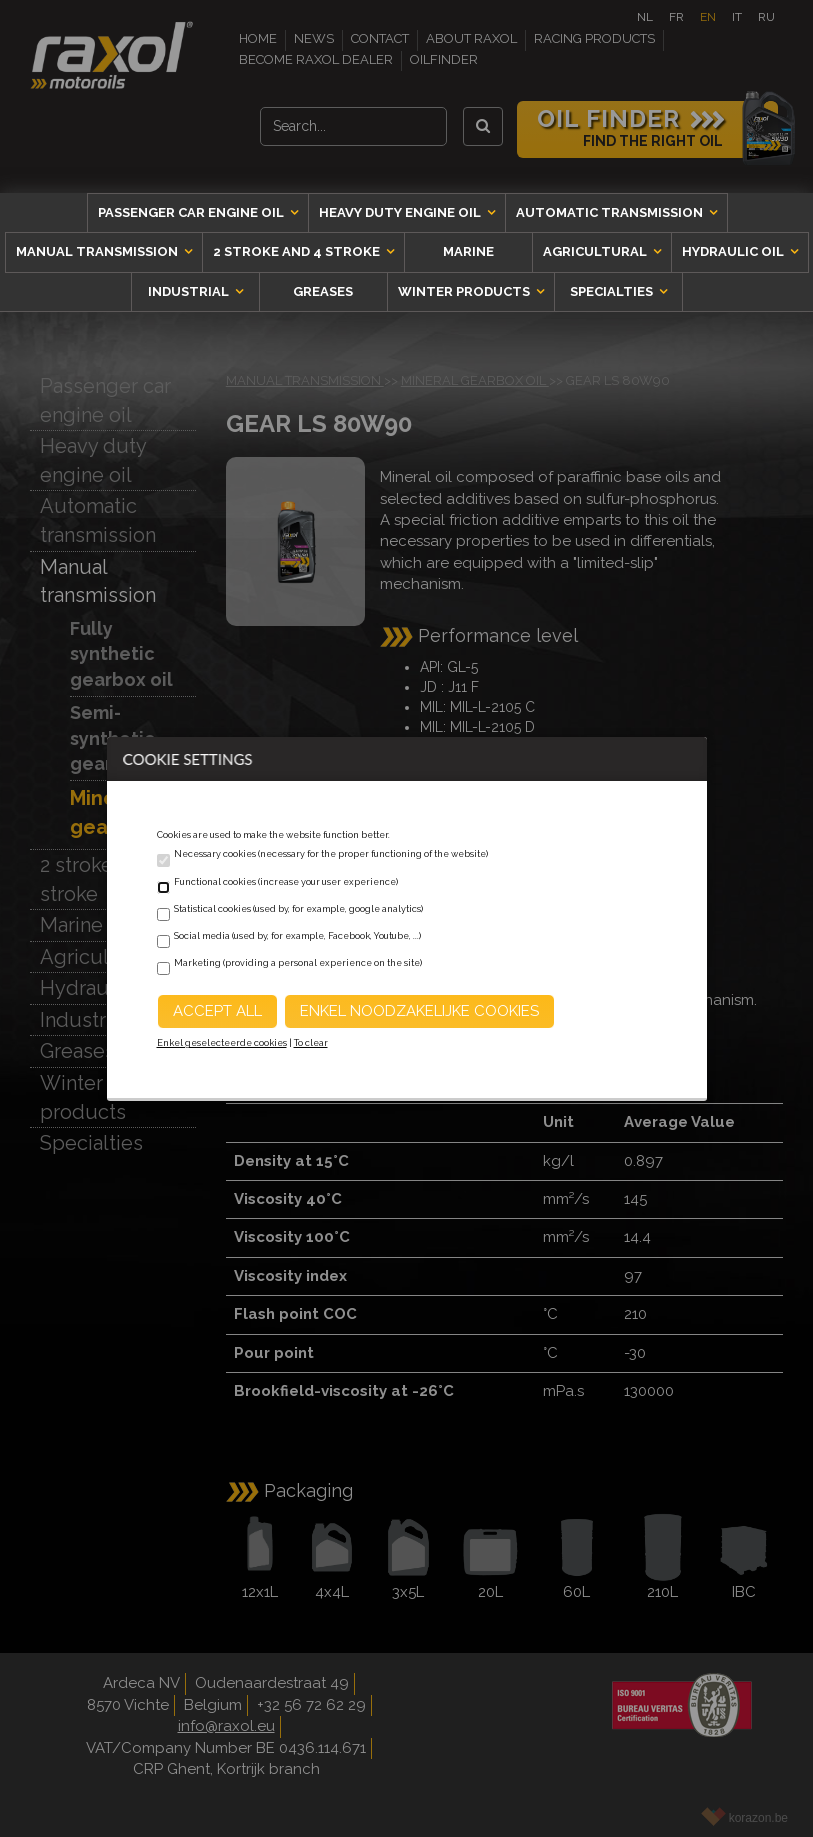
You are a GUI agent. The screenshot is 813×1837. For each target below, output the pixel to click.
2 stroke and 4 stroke (298, 251)
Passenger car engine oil (192, 212)
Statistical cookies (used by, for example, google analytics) (298, 909)
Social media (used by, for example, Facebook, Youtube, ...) (297, 936)
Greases (323, 291)
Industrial (190, 291)
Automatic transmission (611, 212)
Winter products (465, 291)
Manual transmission (98, 251)
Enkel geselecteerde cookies (222, 1043)
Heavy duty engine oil (401, 212)
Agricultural (596, 251)
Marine (468, 251)
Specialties (613, 291)
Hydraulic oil (734, 251)
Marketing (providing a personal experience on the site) (298, 963)
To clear (311, 1043)
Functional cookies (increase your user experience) (286, 882)
